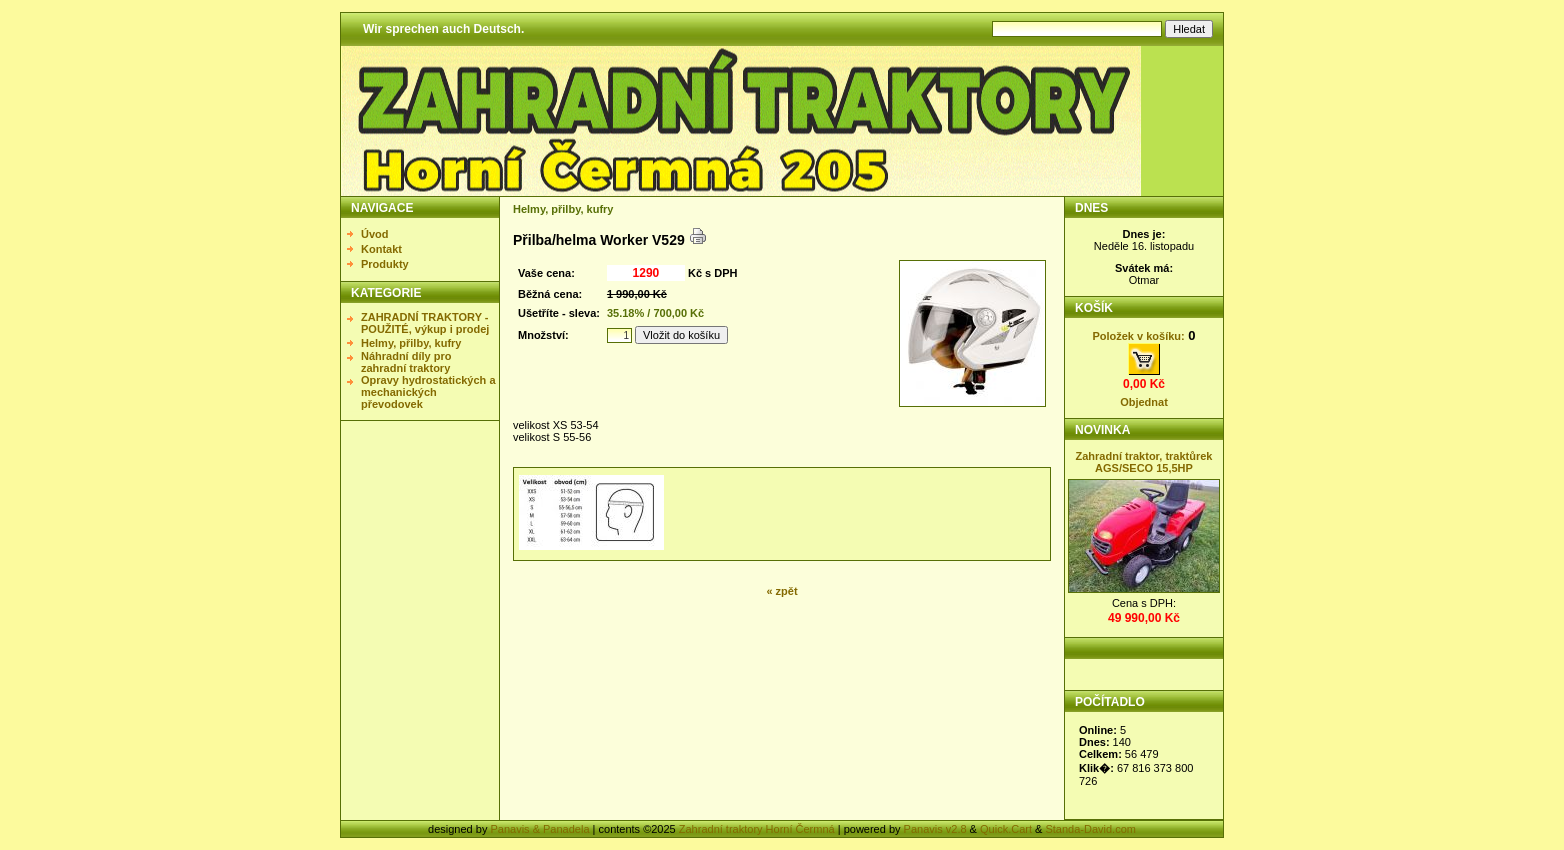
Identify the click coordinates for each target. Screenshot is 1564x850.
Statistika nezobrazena (1145, 761)
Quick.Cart (1006, 829)
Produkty (385, 264)
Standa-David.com (1090, 829)
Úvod (375, 234)
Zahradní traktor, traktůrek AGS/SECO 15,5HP (1144, 462)
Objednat (1144, 402)
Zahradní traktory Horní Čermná (757, 829)
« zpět (781, 591)
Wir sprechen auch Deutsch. (443, 29)
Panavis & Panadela (541, 829)
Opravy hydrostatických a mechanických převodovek (428, 392)
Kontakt (381, 249)
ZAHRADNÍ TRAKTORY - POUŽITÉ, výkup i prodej (425, 323)
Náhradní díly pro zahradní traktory (406, 362)
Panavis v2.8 (935, 829)
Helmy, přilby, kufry (411, 343)
